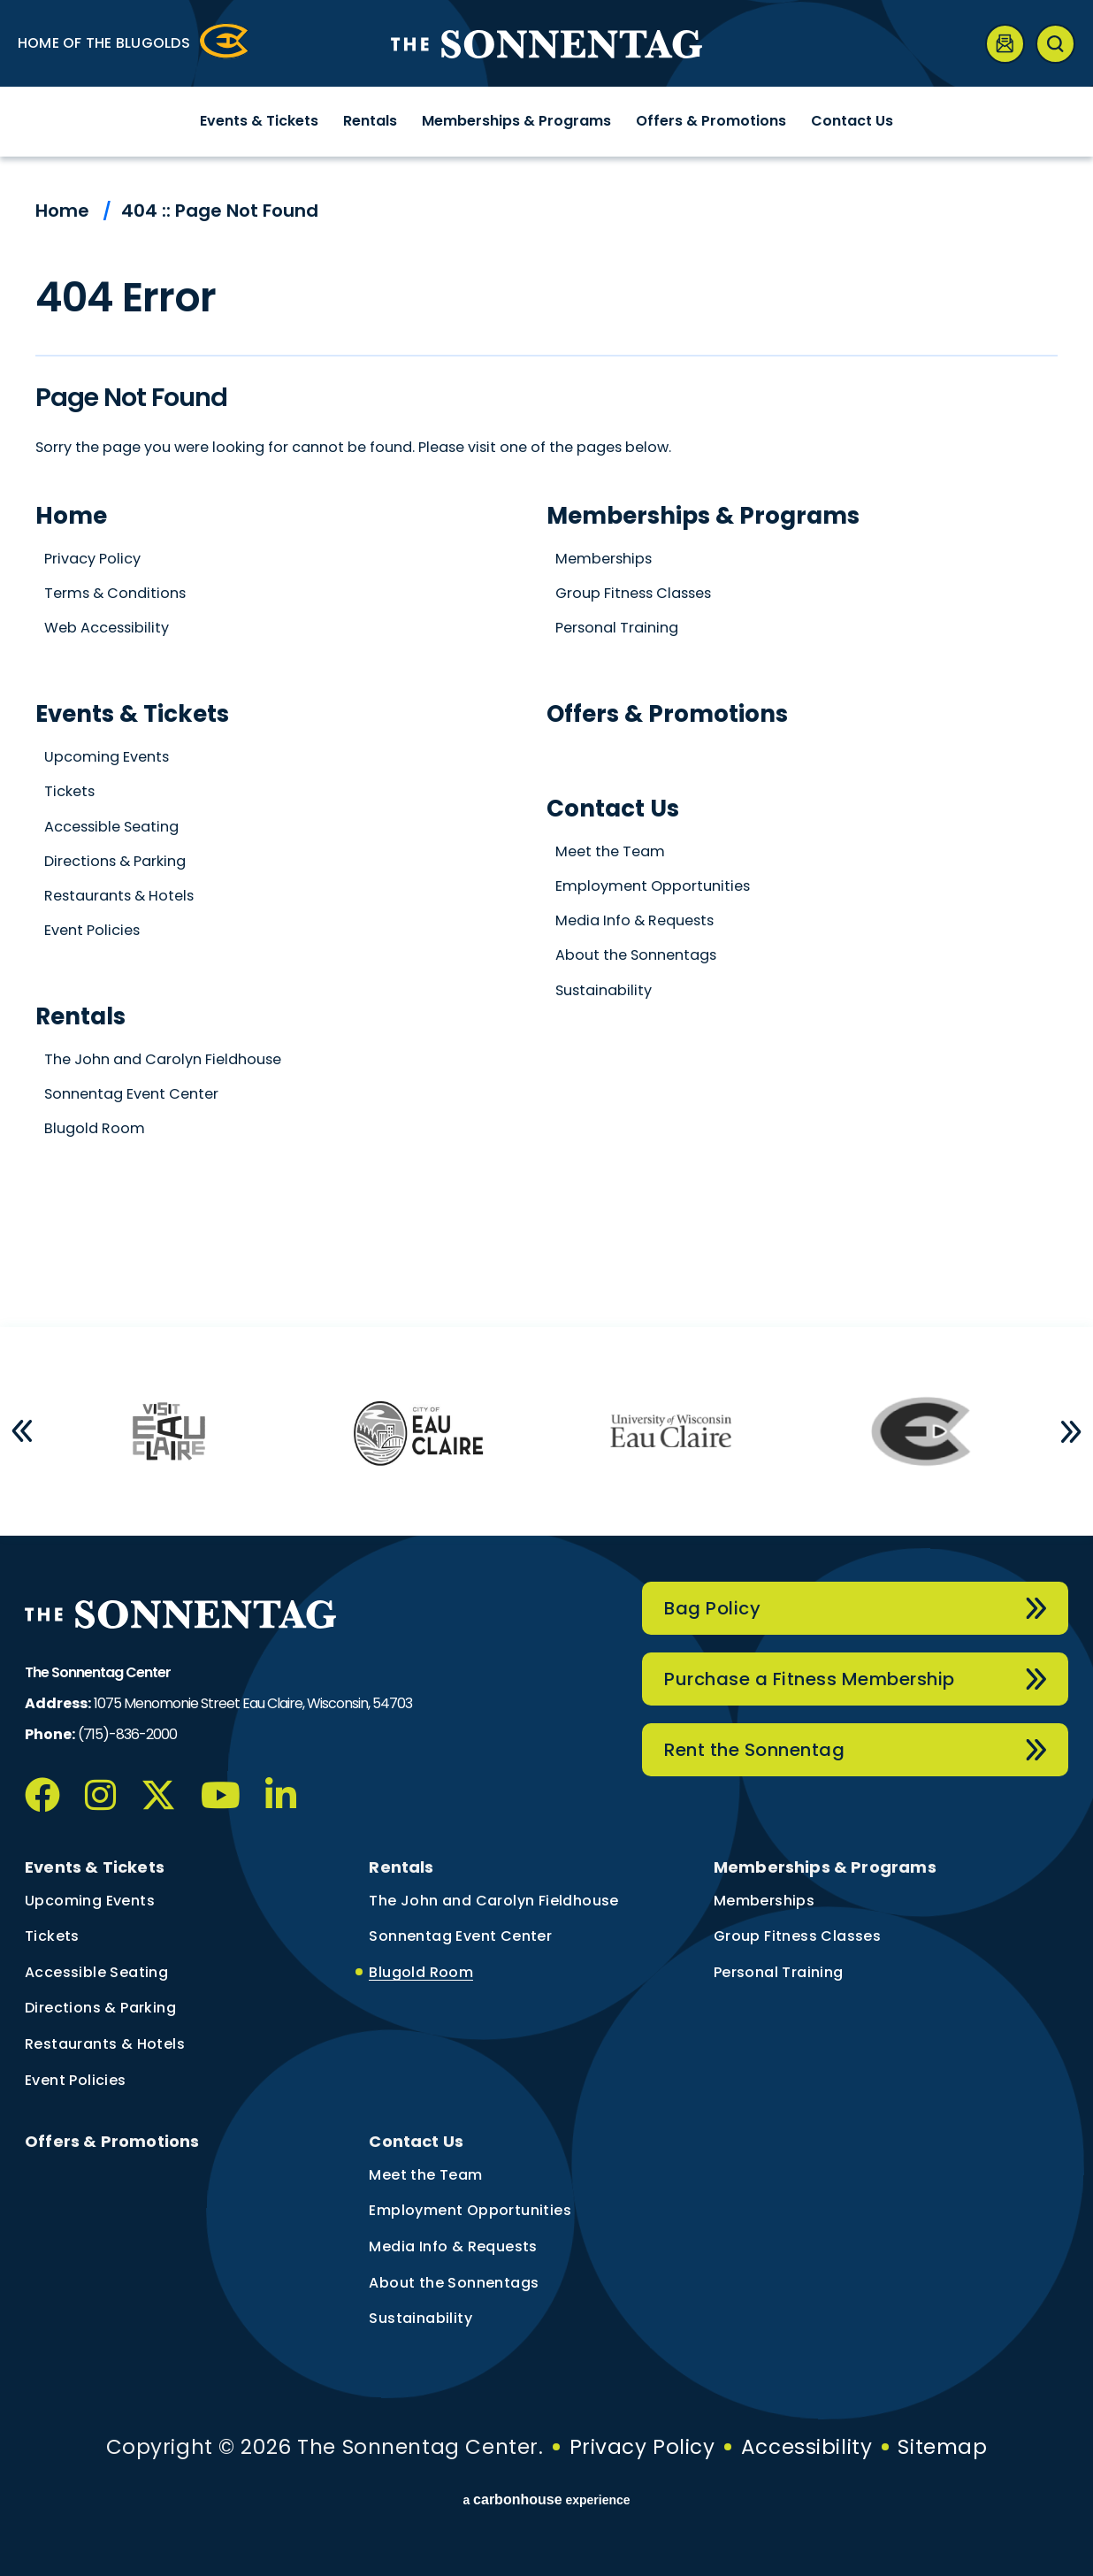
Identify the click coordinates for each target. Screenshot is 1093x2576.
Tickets (69, 791)
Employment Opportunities (652, 886)
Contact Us (852, 121)
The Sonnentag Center (546, 44)
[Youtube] (221, 1795)
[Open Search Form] (1055, 44)
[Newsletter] (1005, 44)
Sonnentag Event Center (131, 1094)
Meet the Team (610, 851)
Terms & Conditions (115, 593)
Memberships (603, 558)
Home (62, 210)
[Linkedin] (280, 1795)
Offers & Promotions (711, 121)
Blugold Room (94, 1128)
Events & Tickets (259, 121)
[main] (546, 742)
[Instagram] (100, 1795)
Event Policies (92, 930)
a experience (546, 2500)
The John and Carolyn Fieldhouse (162, 1059)
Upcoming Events (106, 757)
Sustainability (603, 990)
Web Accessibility (106, 627)
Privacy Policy (92, 558)
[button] (22, 1431)
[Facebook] (42, 1795)
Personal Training (616, 627)
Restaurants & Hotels (119, 896)
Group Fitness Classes (633, 593)
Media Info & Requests (634, 920)
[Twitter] (158, 1795)
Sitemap (942, 2447)
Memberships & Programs (516, 121)
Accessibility (806, 2447)
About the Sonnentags (635, 955)
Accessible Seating (111, 826)
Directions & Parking (115, 861)
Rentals (370, 121)
